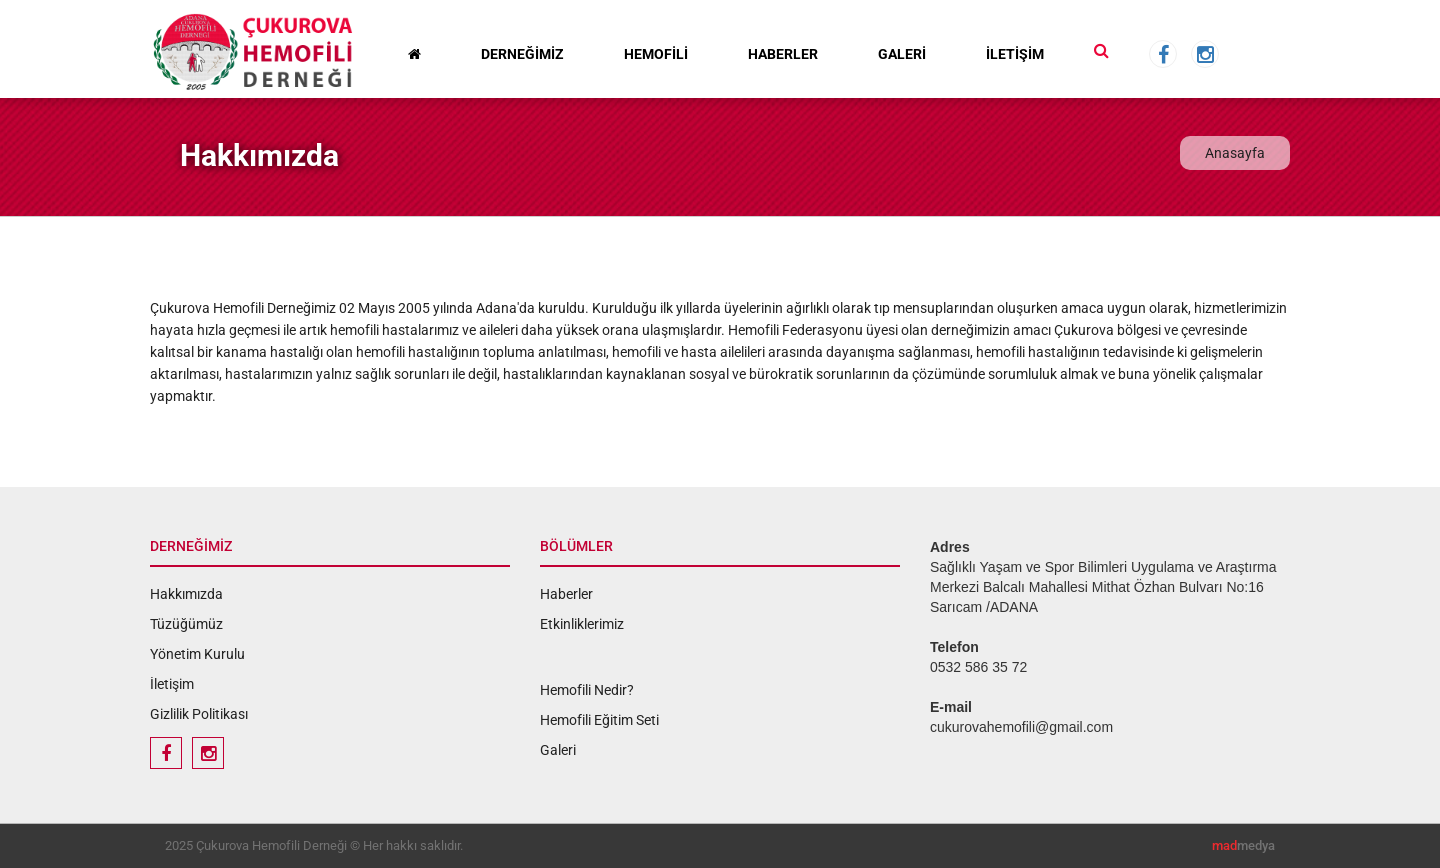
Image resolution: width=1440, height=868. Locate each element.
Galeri (558, 750)
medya (1243, 845)
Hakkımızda (186, 594)
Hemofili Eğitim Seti (599, 720)
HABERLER (783, 54)
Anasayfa (1235, 153)
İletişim (172, 684)
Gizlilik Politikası (199, 714)
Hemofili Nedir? (587, 690)
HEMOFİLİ (656, 54)
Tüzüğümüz (186, 624)
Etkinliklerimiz (582, 624)
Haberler (566, 594)
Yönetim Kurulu (197, 654)
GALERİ (902, 54)
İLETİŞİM (1015, 54)
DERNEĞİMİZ (522, 54)
